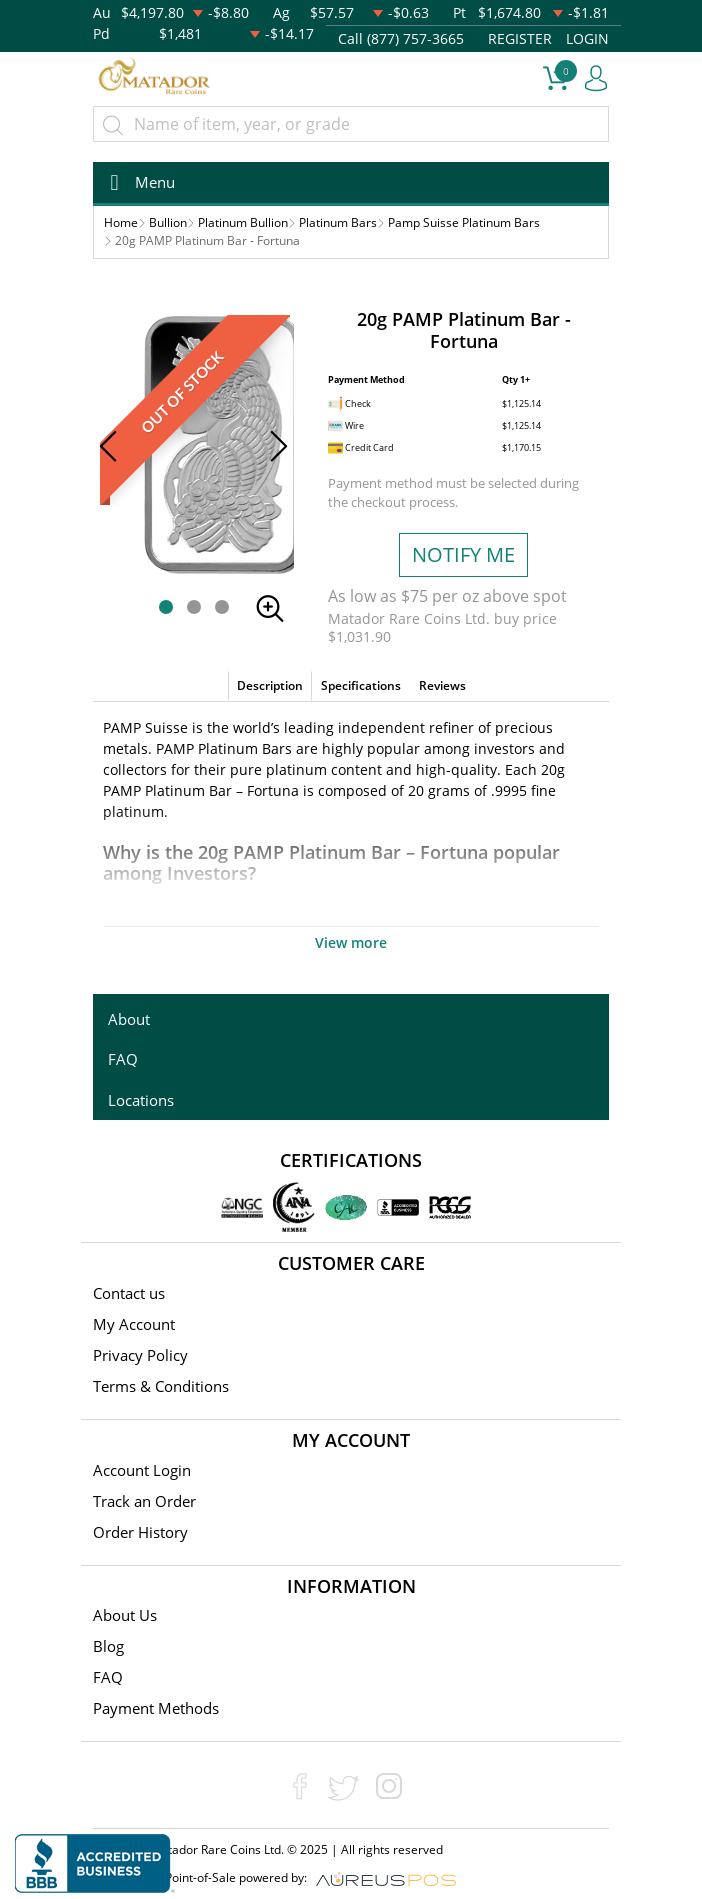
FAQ (123, 1059)
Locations (141, 1100)
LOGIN (587, 38)
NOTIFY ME (463, 554)
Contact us (129, 1293)
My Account (134, 1324)
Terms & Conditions (161, 1386)
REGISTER (520, 38)
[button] (166, 607)
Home (121, 222)
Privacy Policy (140, 1355)
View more (351, 942)
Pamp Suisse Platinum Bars (464, 222)
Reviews (442, 685)
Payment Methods (156, 1708)
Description (270, 685)
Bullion (168, 222)
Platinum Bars (338, 222)
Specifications (361, 685)
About (129, 1019)
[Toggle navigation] (136, 182)
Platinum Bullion (243, 222)
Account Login (142, 1470)
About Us (125, 1615)
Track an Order (144, 1501)
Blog (108, 1646)
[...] (351, 124)
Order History (140, 1532)
